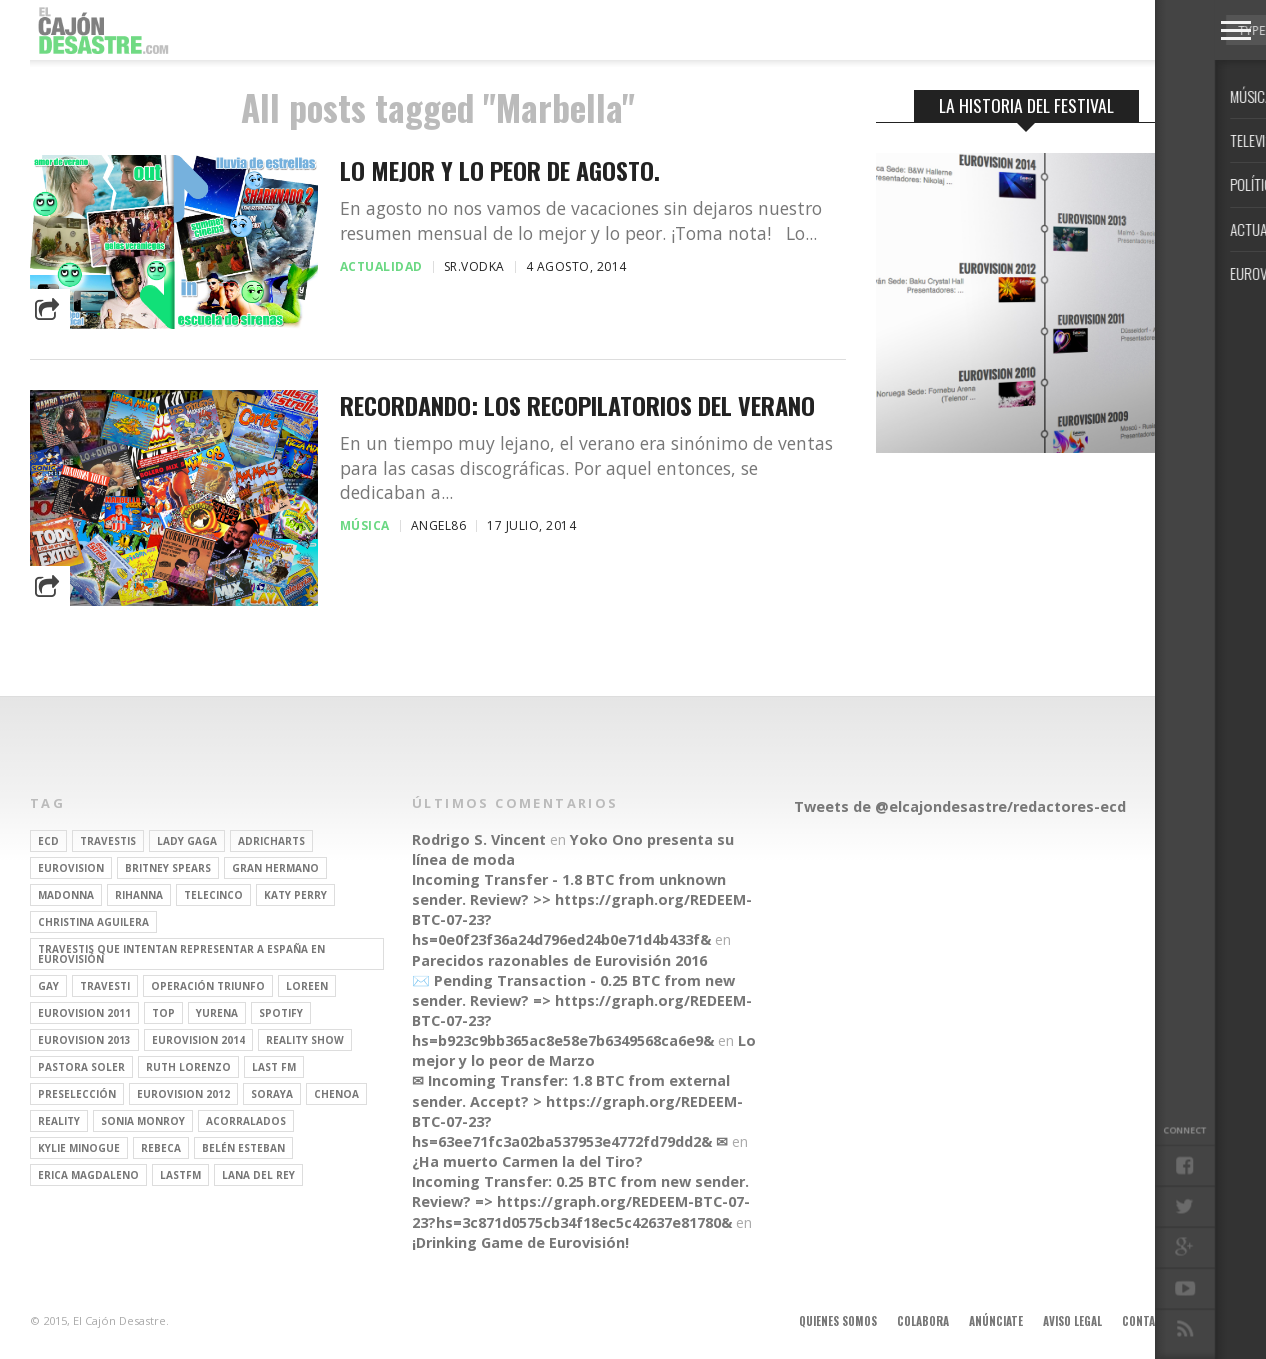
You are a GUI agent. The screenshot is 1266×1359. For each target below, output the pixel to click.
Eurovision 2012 (183, 1094)
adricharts (271, 841)
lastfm (180, 1175)
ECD (48, 841)
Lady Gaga (187, 841)
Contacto (1149, 1321)
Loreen (307, 986)
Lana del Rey (258, 1175)
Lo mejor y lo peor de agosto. (500, 170)
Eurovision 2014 (198, 1040)
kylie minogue (79, 1148)
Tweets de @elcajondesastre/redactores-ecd (960, 806)
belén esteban (243, 1148)
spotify (281, 1013)
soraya (272, 1094)
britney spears (168, 868)
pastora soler (81, 1067)
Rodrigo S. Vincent (479, 839)
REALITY (59, 1121)
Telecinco (213, 895)
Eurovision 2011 (84, 1013)
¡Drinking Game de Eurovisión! (520, 1242)
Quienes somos (838, 1321)
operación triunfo (208, 986)
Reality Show (305, 1040)
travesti (105, 986)
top (163, 1013)
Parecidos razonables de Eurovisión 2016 (559, 960)
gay (48, 986)
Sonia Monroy (143, 1121)
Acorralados (246, 1121)
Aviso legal (1072, 1321)
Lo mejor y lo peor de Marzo (584, 1050)
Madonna (66, 895)
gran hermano (275, 868)
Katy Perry (295, 895)
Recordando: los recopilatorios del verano (577, 405)
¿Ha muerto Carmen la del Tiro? (527, 1161)
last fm (274, 1067)
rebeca (161, 1148)
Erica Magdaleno (88, 1175)
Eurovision (71, 868)
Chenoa (336, 1094)
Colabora (923, 1321)
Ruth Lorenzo (188, 1067)
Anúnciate (996, 1321)
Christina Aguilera (93, 922)
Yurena (217, 1013)
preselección (77, 1094)
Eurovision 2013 (84, 1040)
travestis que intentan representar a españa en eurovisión (181, 954)
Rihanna (139, 895)
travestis (108, 841)
